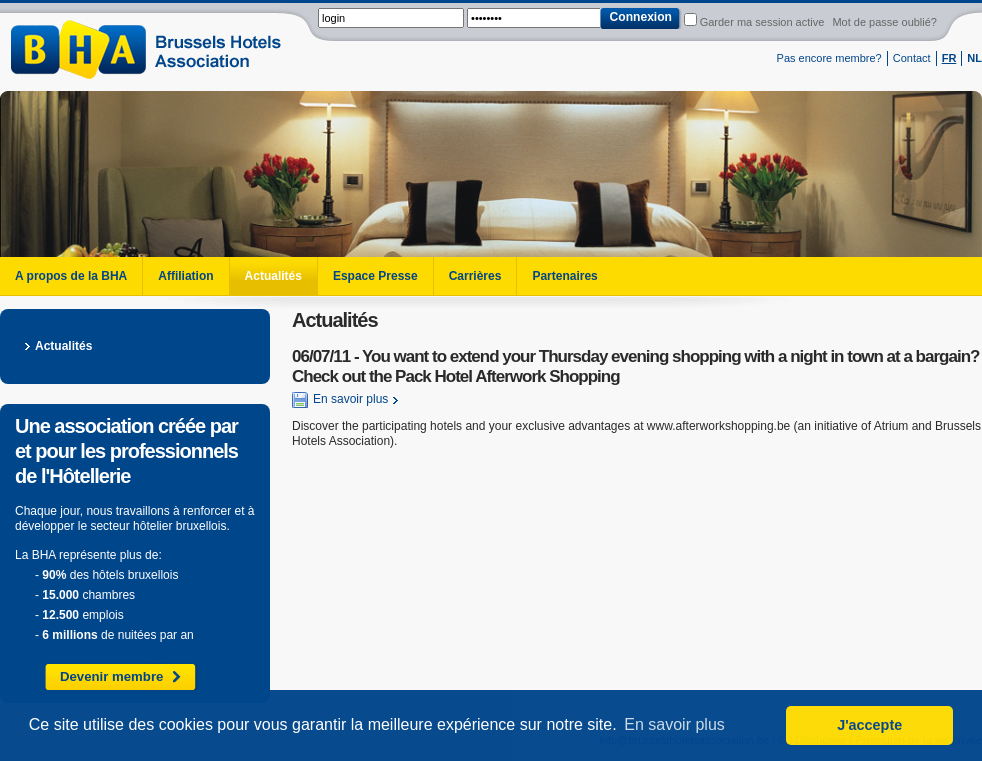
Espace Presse (375, 276)
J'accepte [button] (869, 725)
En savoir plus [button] (674, 724)
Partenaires (564, 276)
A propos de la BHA (71, 276)
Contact (912, 58)
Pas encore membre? (829, 58)
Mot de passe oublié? (884, 22)
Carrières (475, 276)
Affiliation (185, 276)
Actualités (273, 276)
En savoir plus (340, 400)
